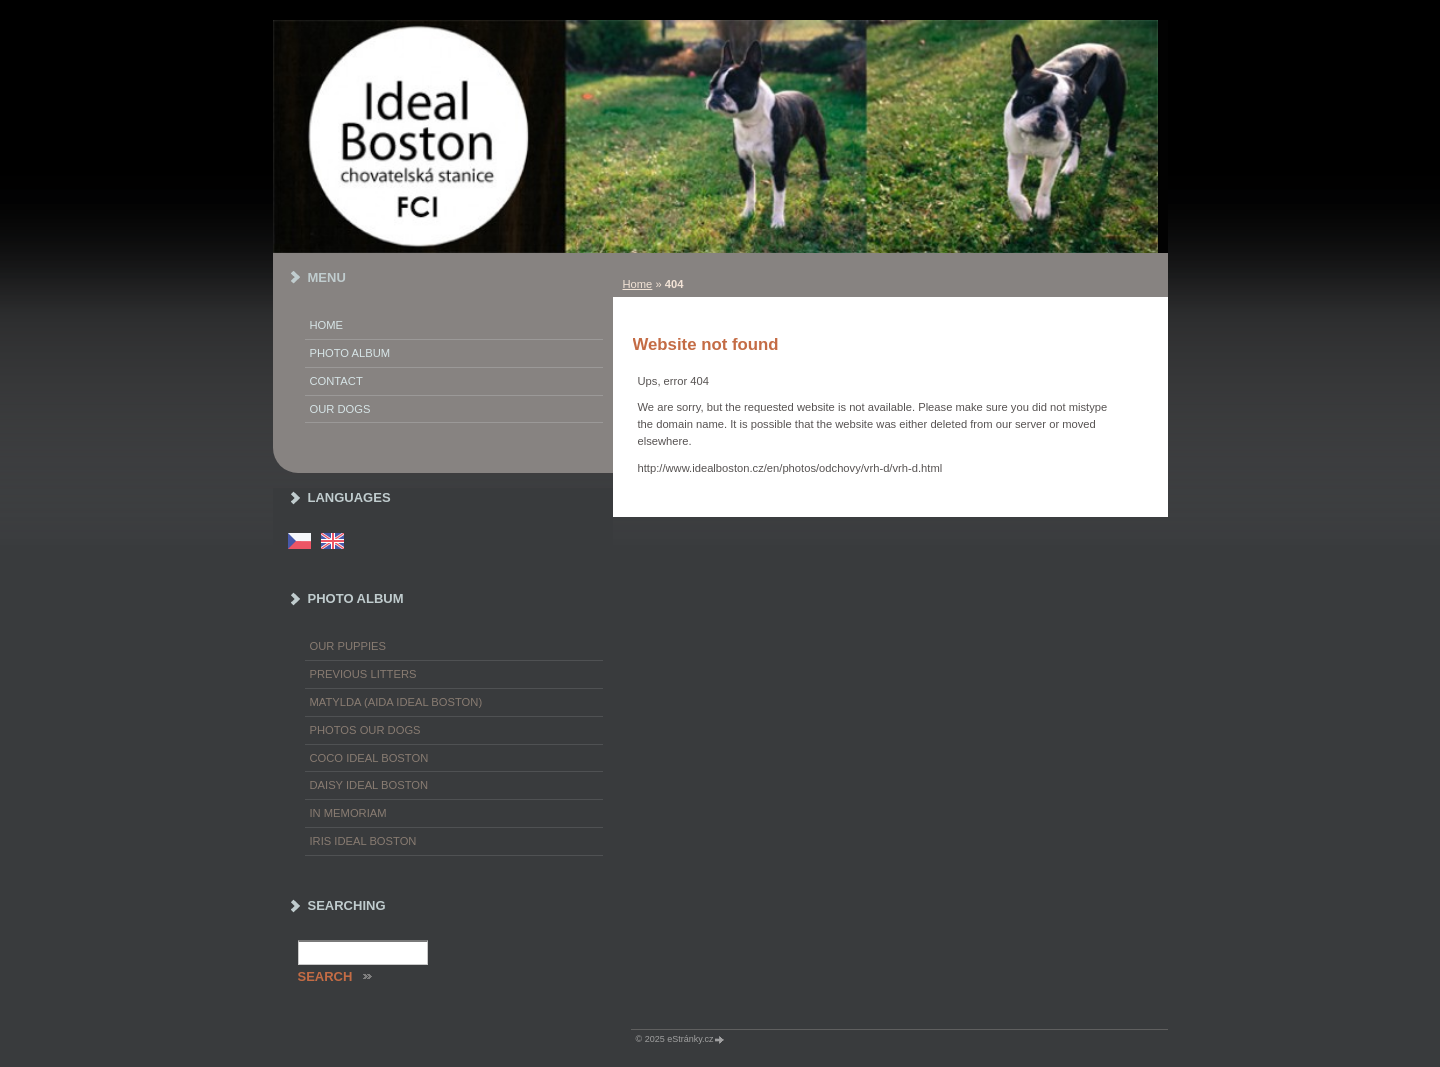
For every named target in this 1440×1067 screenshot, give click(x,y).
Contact (336, 381)
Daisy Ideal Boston (369, 785)
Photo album (350, 353)
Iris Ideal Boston (363, 841)
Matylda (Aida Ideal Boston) (396, 702)
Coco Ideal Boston (369, 758)
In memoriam (348, 813)
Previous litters (363, 674)
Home (638, 284)
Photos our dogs (365, 730)
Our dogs (340, 409)
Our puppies (348, 646)
